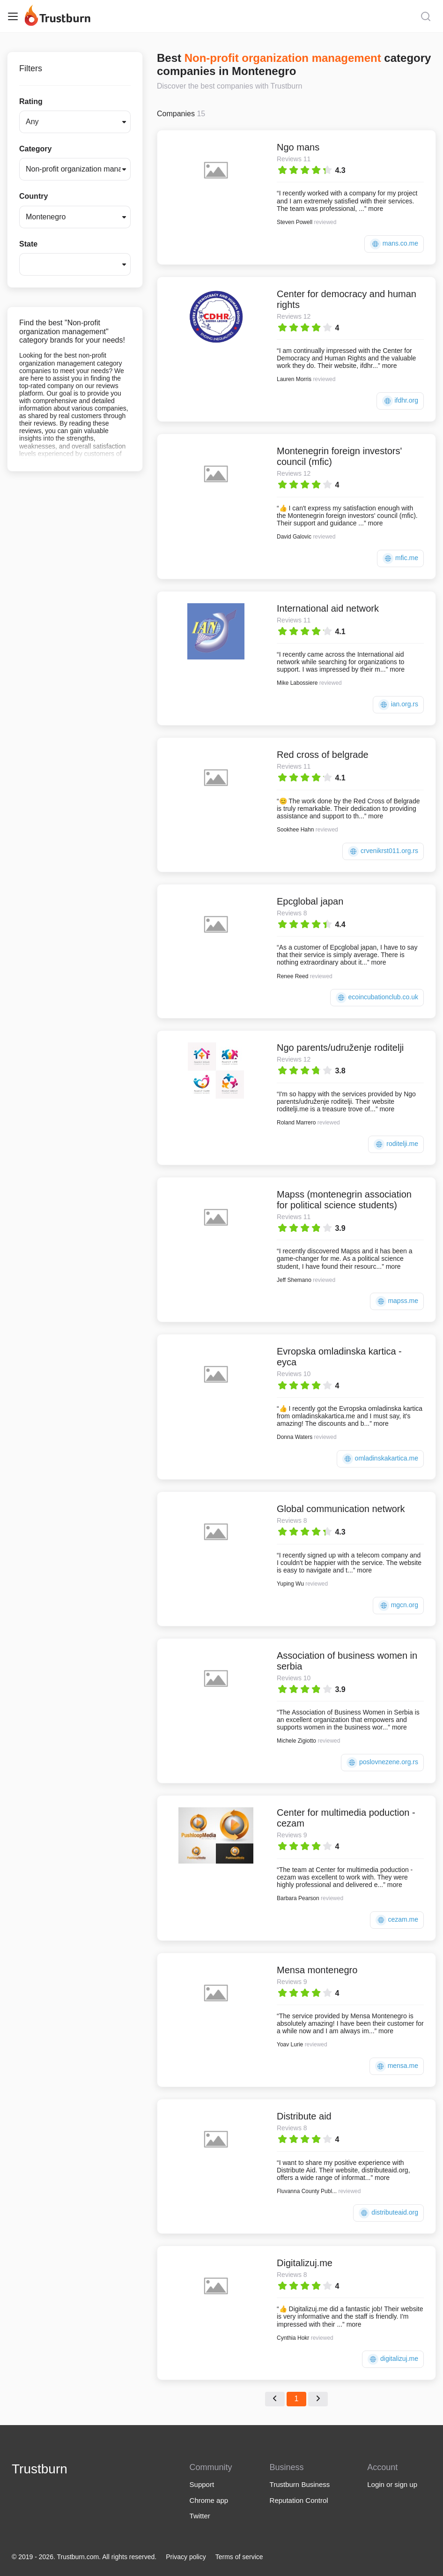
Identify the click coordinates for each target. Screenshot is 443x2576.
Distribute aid (304, 2116)
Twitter (200, 2516)
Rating (31, 101)
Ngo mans (298, 147)
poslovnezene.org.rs (382, 1762)
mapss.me (397, 1301)
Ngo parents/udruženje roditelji (340, 1047)
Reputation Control (299, 2500)
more (375, 208)
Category (35, 149)
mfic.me (400, 558)
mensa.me (396, 2066)
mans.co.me (394, 244)
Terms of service (239, 2557)
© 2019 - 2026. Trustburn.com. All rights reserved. (84, 2557)
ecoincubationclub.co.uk (377, 997)
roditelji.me (396, 1144)
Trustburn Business (300, 2484)
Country (33, 196)
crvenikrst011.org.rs (383, 851)
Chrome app (209, 2500)
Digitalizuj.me (304, 2263)
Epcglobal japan (310, 901)
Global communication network (341, 1509)
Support (202, 2484)
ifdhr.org (400, 401)
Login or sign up (392, 2484)
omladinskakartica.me (380, 1458)
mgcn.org (398, 1605)
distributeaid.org (388, 2213)
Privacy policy (186, 2557)
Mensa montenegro (317, 1970)
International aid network (328, 608)
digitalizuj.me (393, 2359)
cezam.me (397, 1920)
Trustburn (39, 2469)
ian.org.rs (398, 704)
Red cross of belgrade (323, 754)
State (28, 244)
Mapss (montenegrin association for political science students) (344, 1199)
